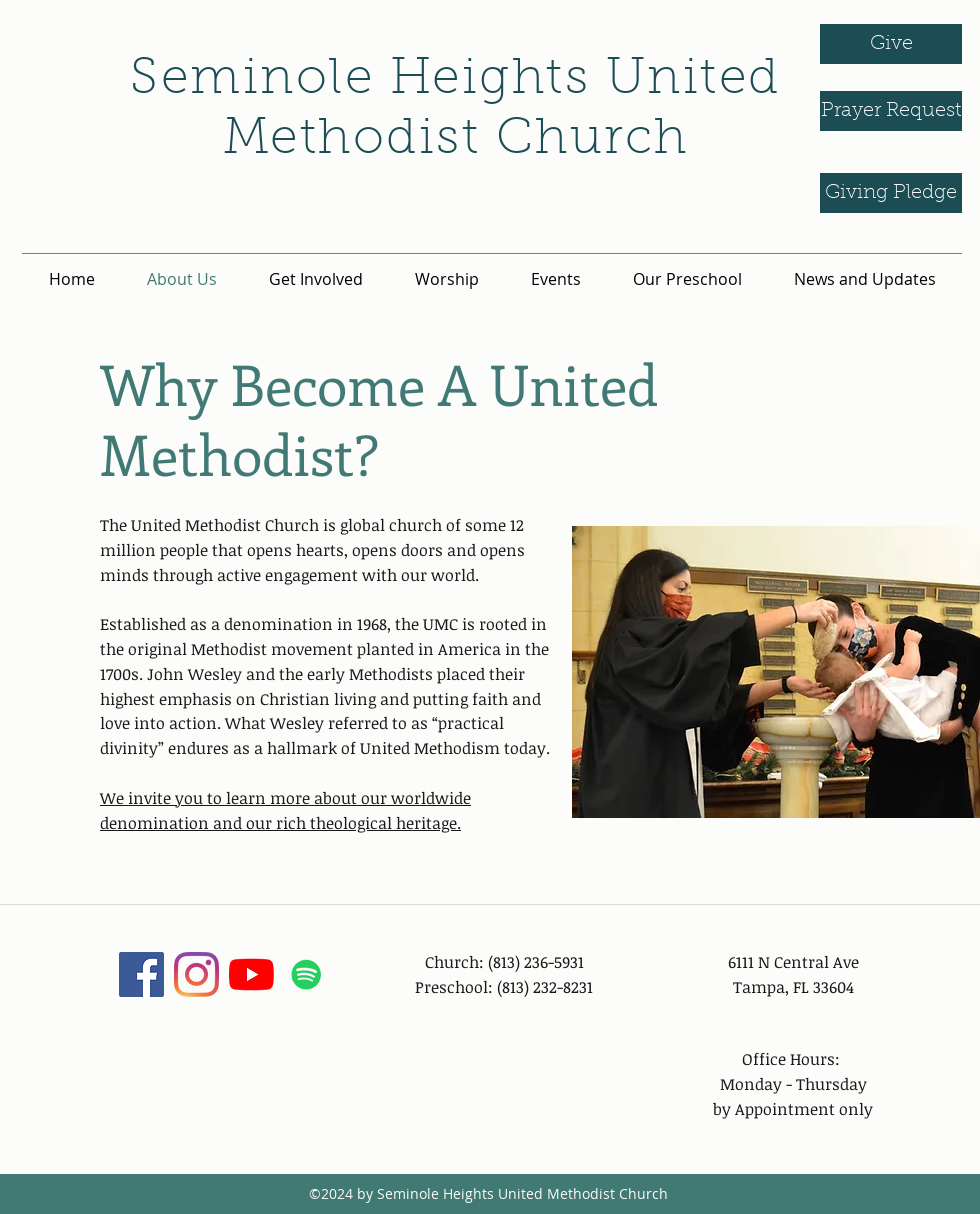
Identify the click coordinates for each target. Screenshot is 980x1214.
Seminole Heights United (455, 81)
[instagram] (196, 974)
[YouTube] (251, 974)
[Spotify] (306, 974)
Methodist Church (456, 141)
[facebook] (141, 974)
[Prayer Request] (891, 111)
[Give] (891, 44)
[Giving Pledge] (891, 193)
